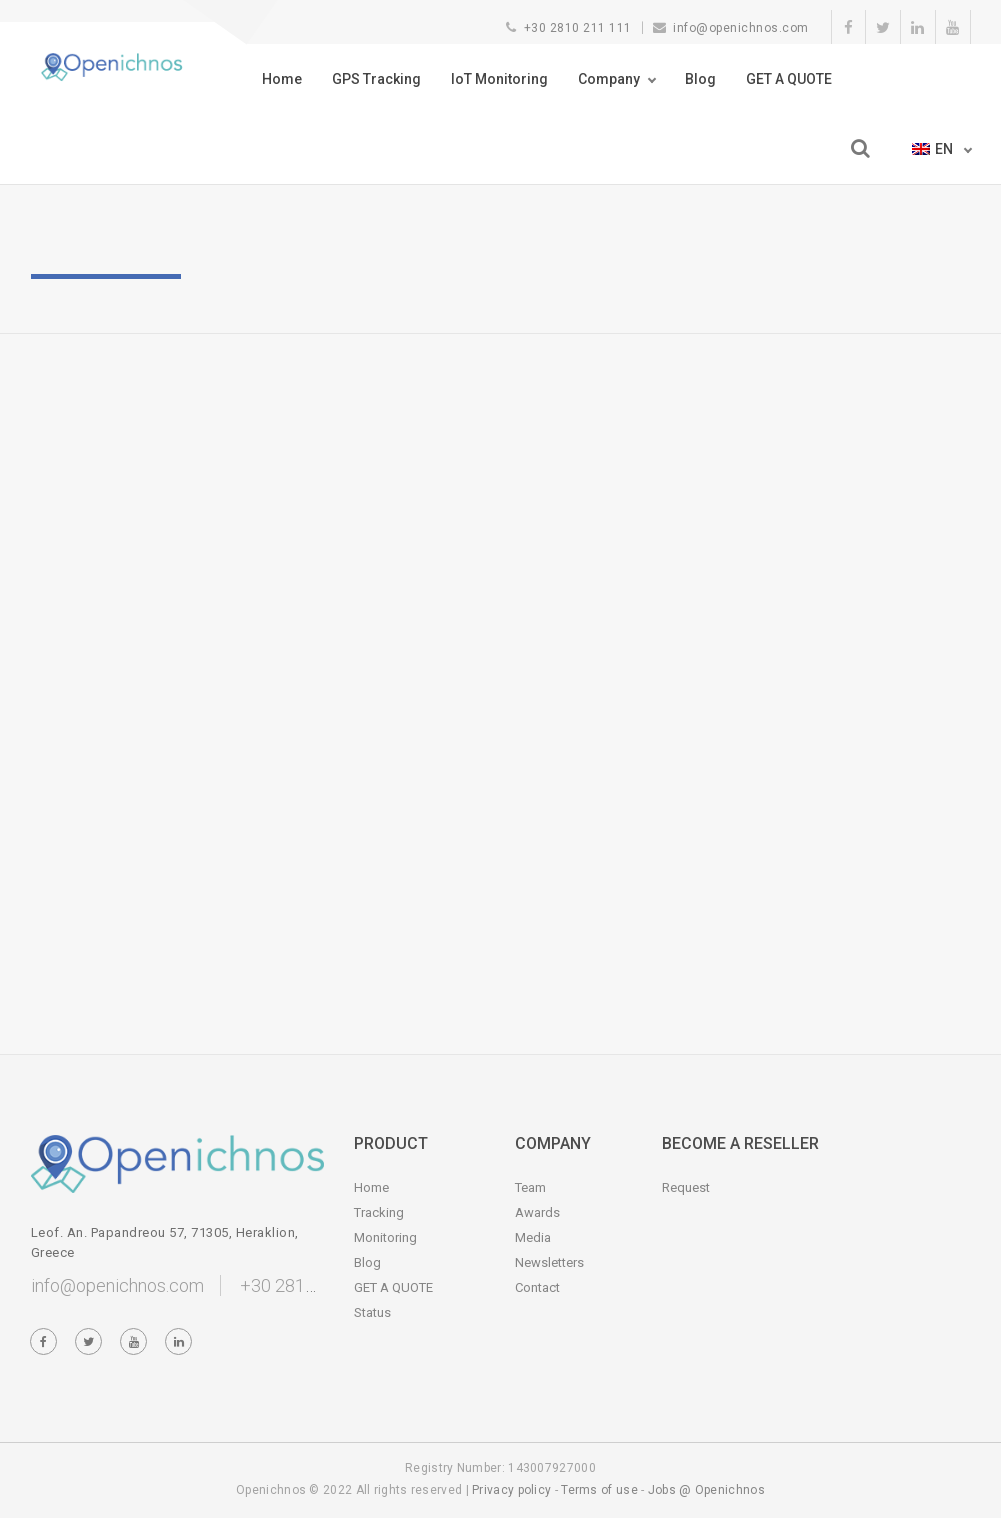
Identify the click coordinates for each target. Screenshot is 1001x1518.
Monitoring (385, 1237)
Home (282, 79)
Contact (537, 1287)
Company (609, 79)
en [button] (934, 149)
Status (372, 1312)
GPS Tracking (376, 79)
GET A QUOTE (789, 79)
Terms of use (599, 1490)
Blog (700, 79)
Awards (537, 1212)
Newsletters (549, 1262)
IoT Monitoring (499, 79)
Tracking (379, 1212)
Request (686, 1187)
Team (530, 1187)
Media (533, 1237)
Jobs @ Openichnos (706, 1490)
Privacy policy (511, 1490)
